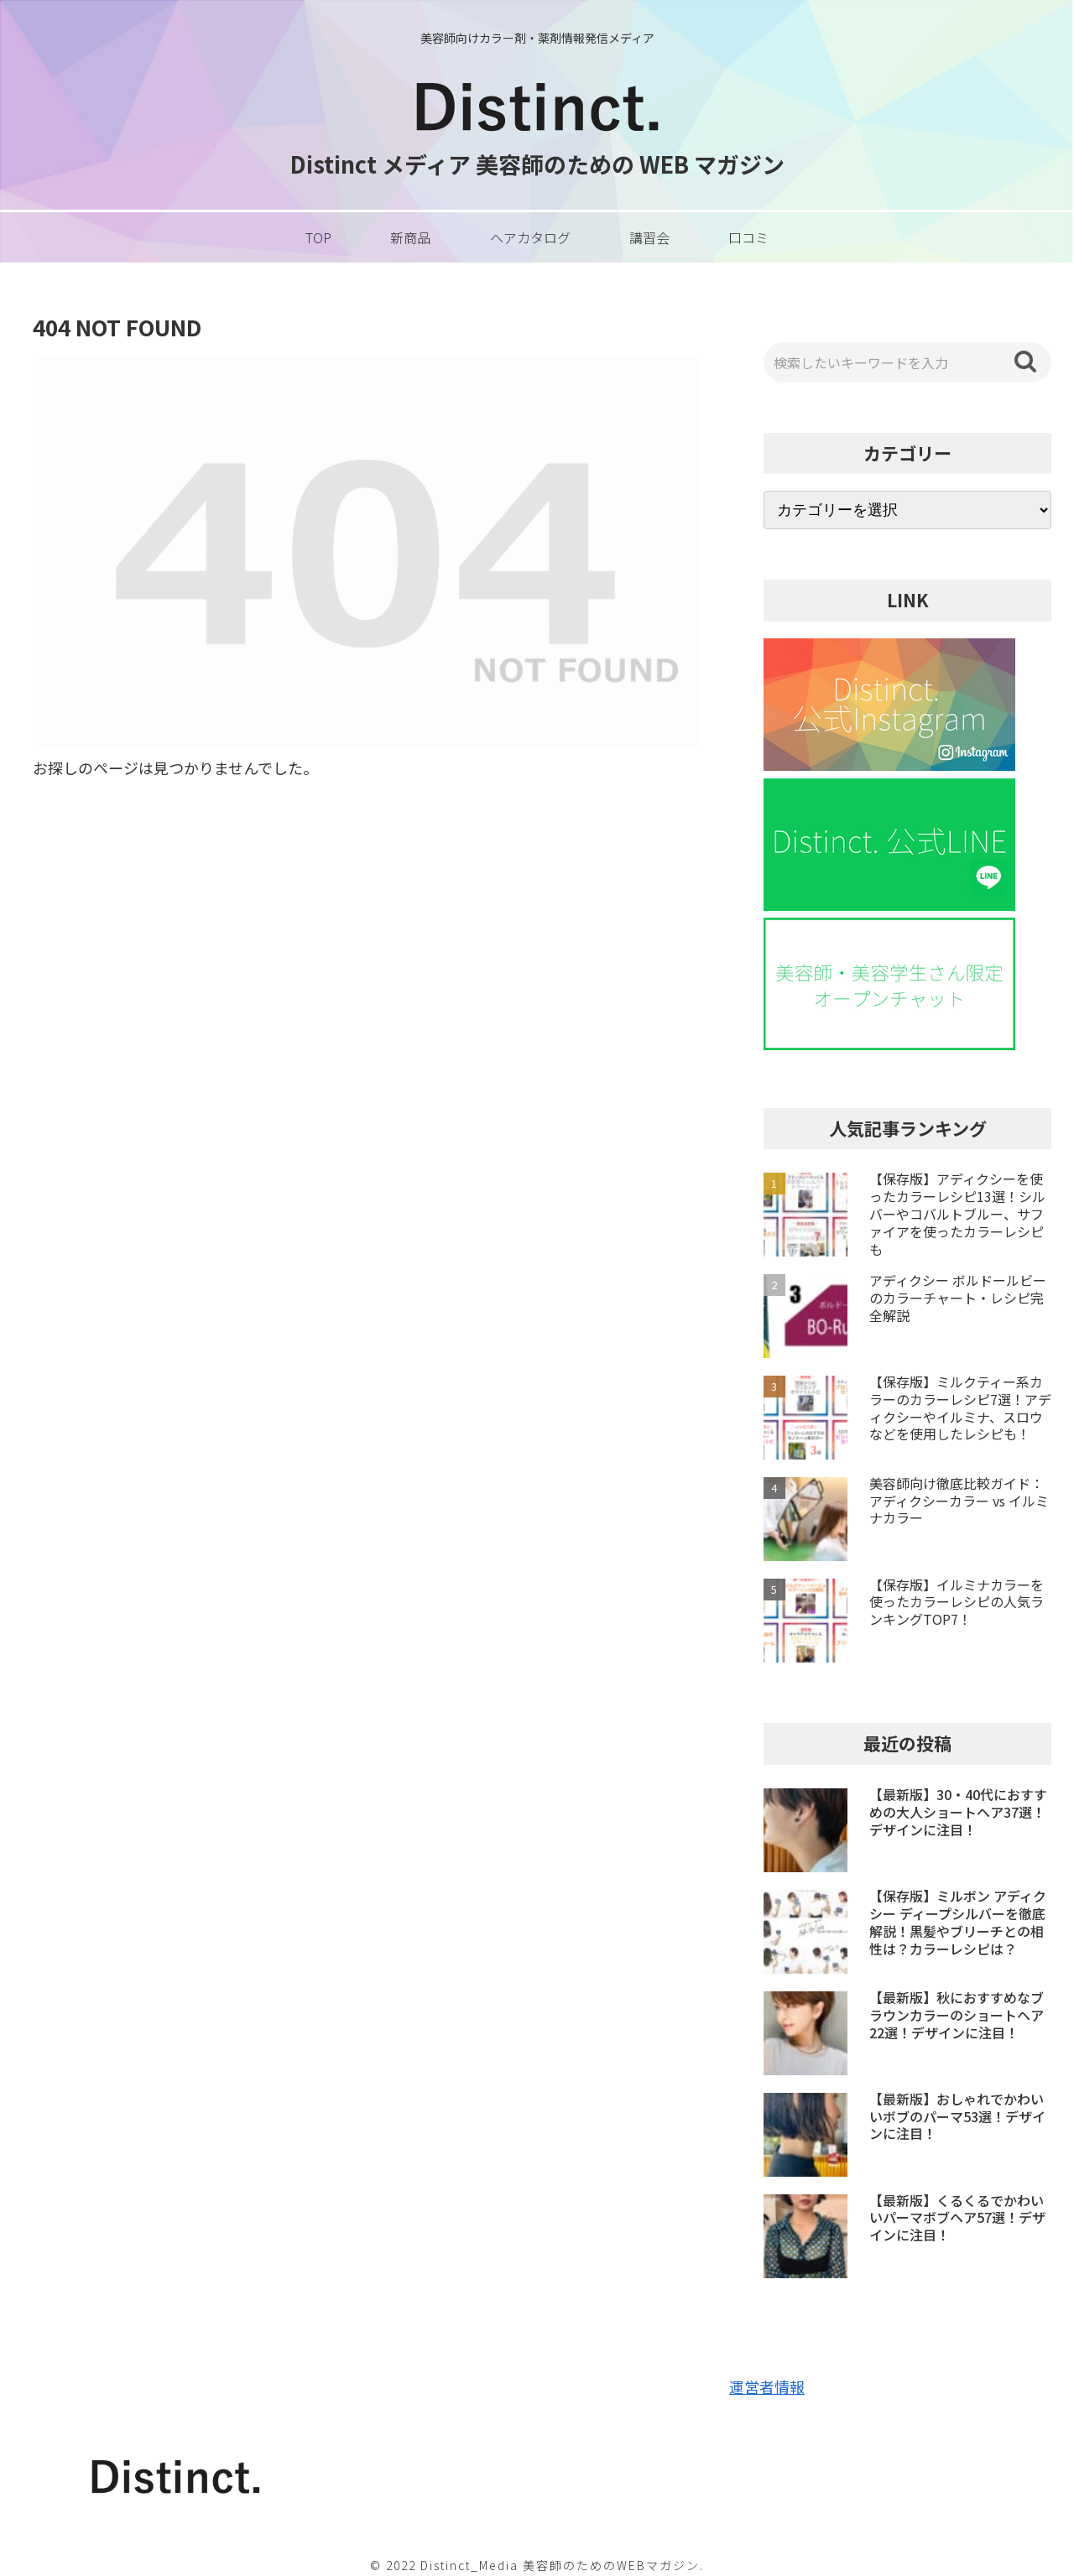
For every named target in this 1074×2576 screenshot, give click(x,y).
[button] (1025, 361)
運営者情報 (767, 2386)
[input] (908, 362)
